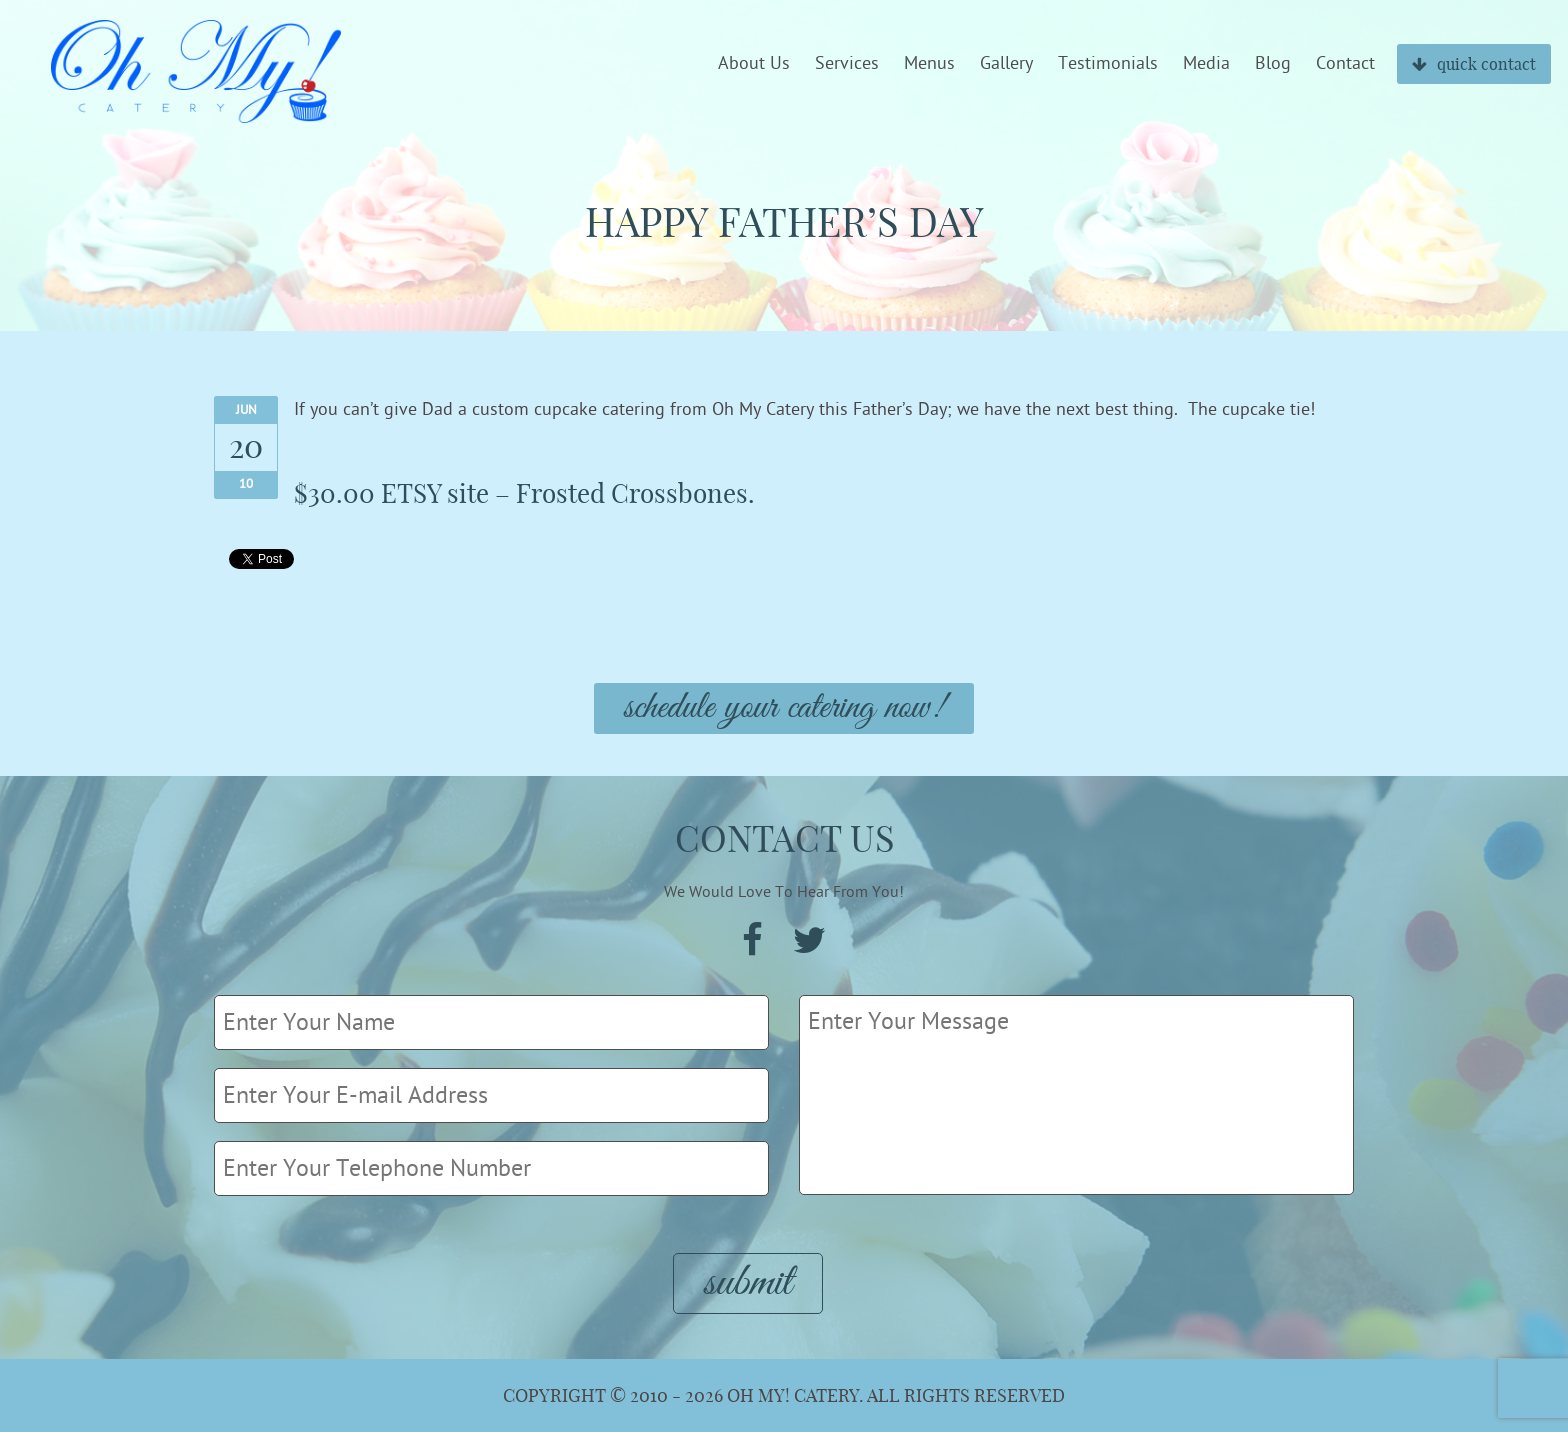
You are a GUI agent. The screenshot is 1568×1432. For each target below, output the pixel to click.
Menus (929, 64)
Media (1206, 64)
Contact (1345, 64)
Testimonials (1108, 64)
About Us (754, 64)
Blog (1273, 64)
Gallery (1006, 64)
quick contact (1474, 64)
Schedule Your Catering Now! (784, 708)
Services (847, 64)
